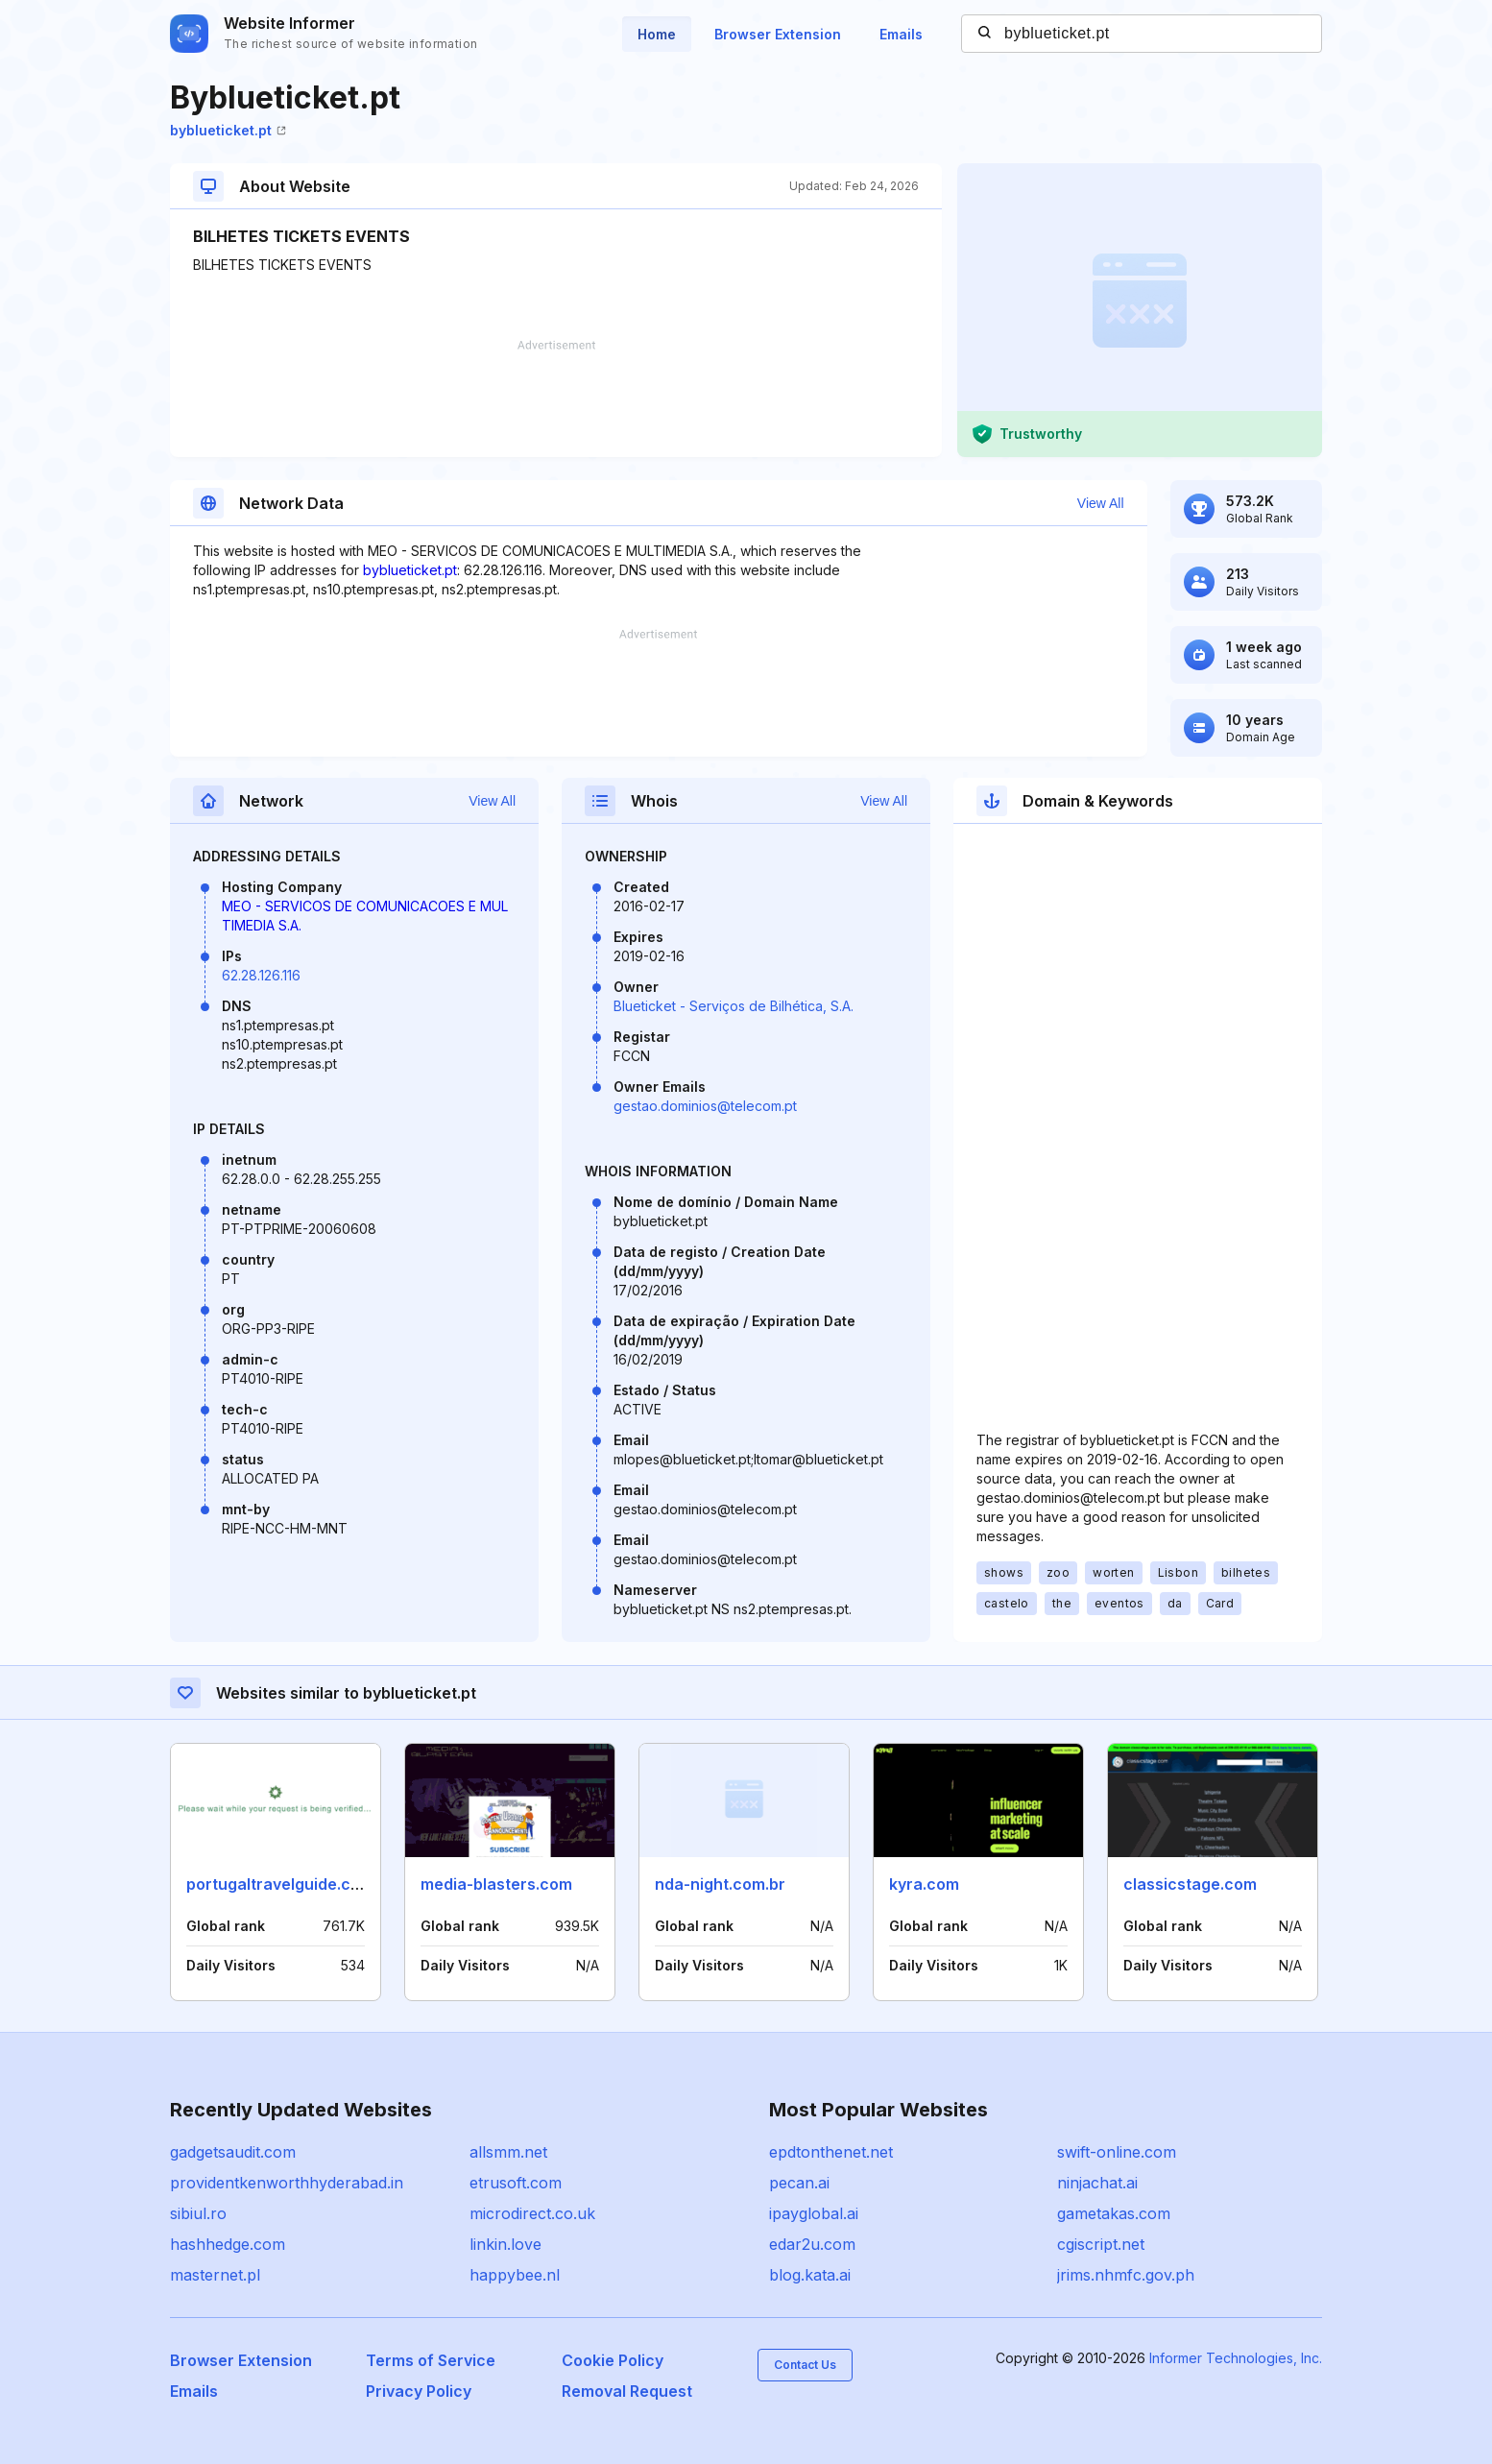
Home (657, 34)
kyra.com (924, 1884)
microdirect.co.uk (532, 2213)
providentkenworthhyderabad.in (286, 2182)
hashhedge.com (227, 2244)
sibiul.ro (198, 2213)
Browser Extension (777, 34)
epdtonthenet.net (831, 2152)
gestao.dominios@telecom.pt (705, 1106)
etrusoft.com (515, 2182)
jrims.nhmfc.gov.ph (1125, 2274)
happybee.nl (514, 2274)
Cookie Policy (612, 2360)
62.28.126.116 (261, 975)
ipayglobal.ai (813, 2213)
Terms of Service (430, 2360)
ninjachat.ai (1097, 2182)
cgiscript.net (1100, 2244)
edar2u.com (812, 2244)
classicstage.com (1190, 1884)
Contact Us (805, 2364)
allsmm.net (508, 2152)
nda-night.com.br (720, 1884)
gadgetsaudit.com (233, 2152)
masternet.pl (215, 2274)
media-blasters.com (496, 1884)
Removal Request (627, 2391)
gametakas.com (1113, 2213)
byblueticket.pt (228, 130)
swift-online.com (1116, 2152)
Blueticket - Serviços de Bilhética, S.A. (734, 1006)
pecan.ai (799, 2182)
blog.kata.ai (810, 2274)
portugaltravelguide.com (279, 1884)
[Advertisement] (556, 398)
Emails (901, 34)
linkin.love (505, 2244)
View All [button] (1100, 503)
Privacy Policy (418, 2391)
